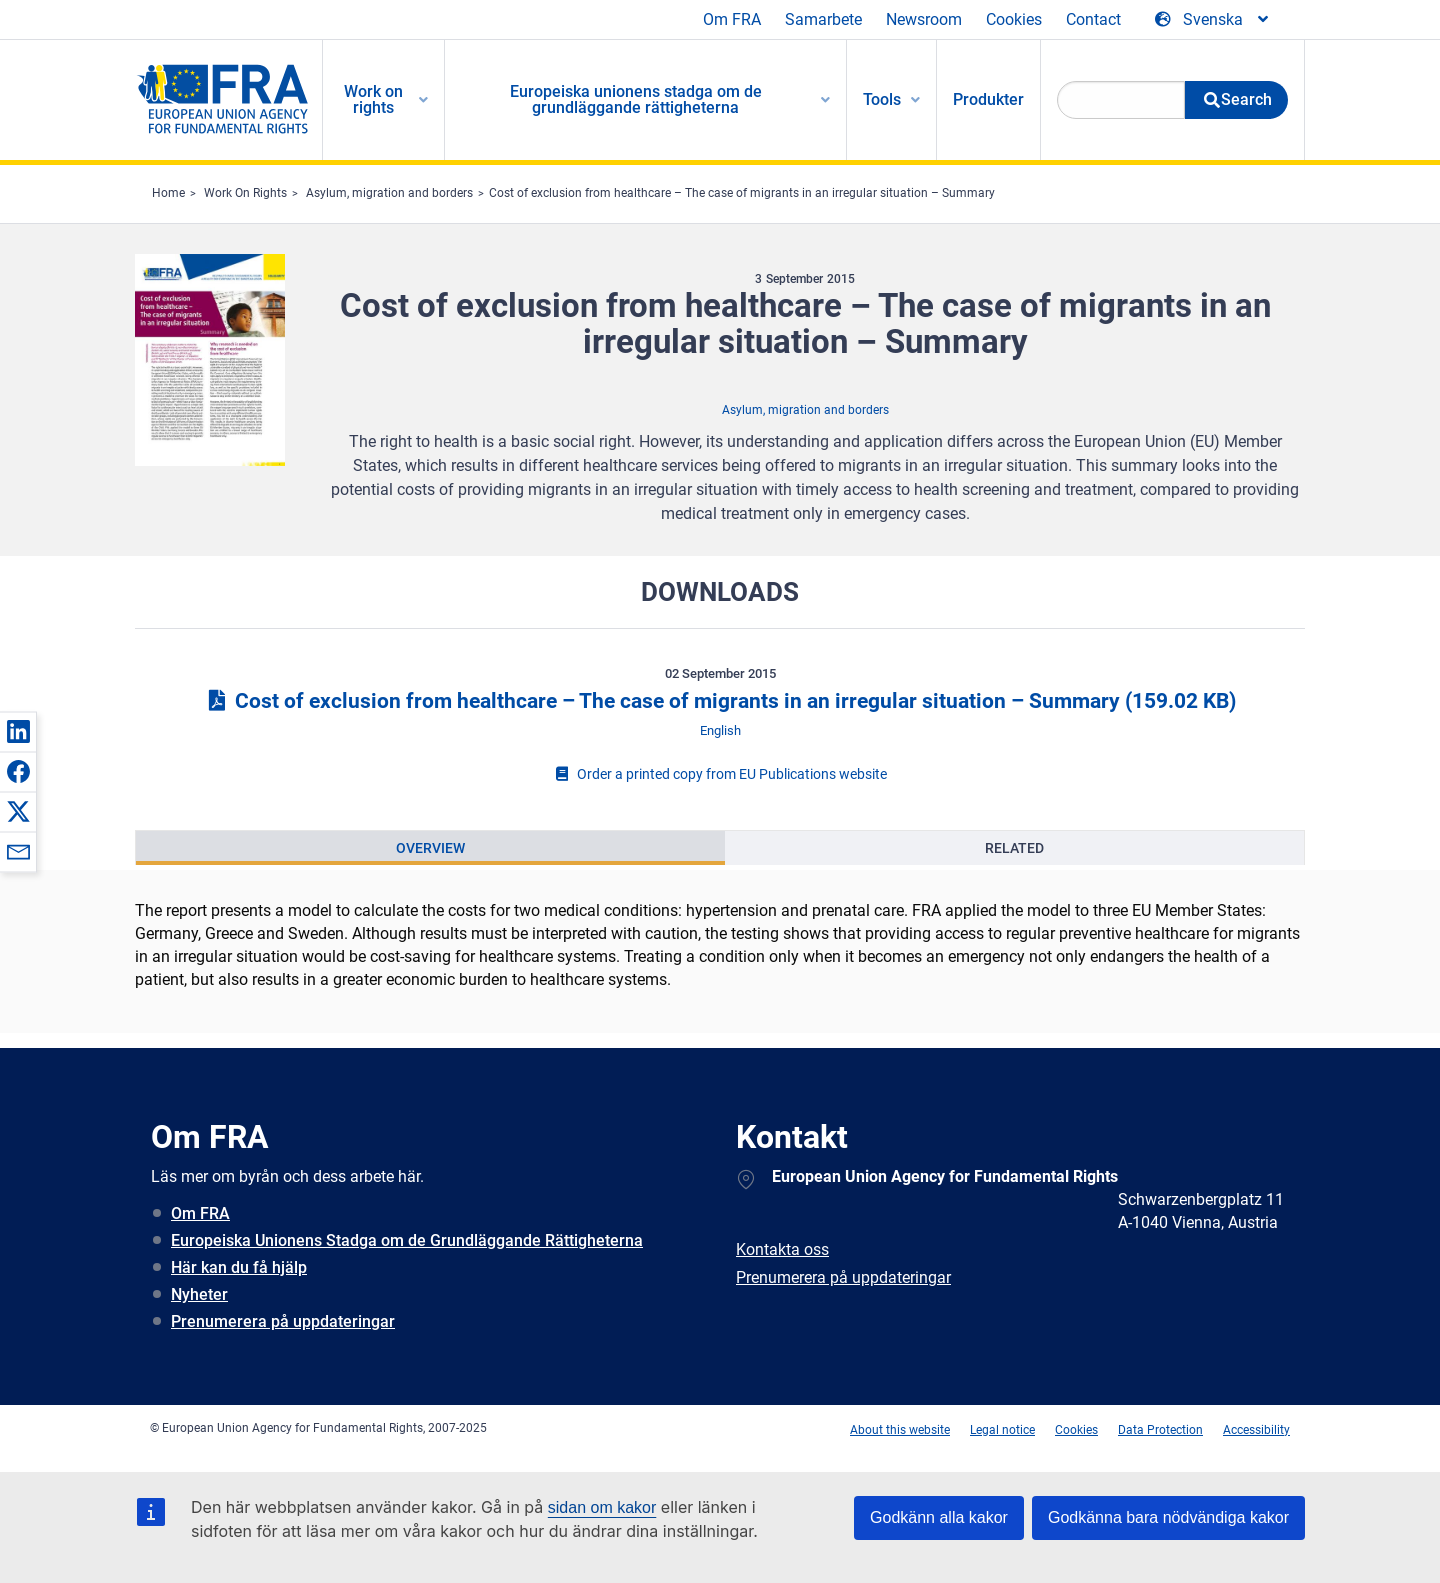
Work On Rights (245, 193)
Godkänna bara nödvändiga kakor (1168, 1517)
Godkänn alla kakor (939, 1517)
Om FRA (732, 19)
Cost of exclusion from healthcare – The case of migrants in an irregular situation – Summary (742, 193)
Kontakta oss (782, 1249)
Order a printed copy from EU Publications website (720, 774)
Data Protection (1160, 1430)
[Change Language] (1213, 20)
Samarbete (823, 19)
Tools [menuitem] (882, 99)
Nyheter (199, 1294)
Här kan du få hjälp (239, 1267)
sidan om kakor (602, 1507)
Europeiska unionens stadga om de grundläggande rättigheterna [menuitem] (636, 99)
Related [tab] (1014, 848)
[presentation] (430, 848)
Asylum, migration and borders (389, 193)
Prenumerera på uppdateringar (283, 1321)
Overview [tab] (430, 848)
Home (168, 193)
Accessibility (1256, 1430)
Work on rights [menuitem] (373, 99)
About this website (900, 1430)
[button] (18, 731)
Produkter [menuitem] (988, 99)
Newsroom (924, 19)
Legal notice (1002, 1430)
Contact (1093, 19)
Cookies (1014, 19)
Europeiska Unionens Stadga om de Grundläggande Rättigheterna (407, 1240)
